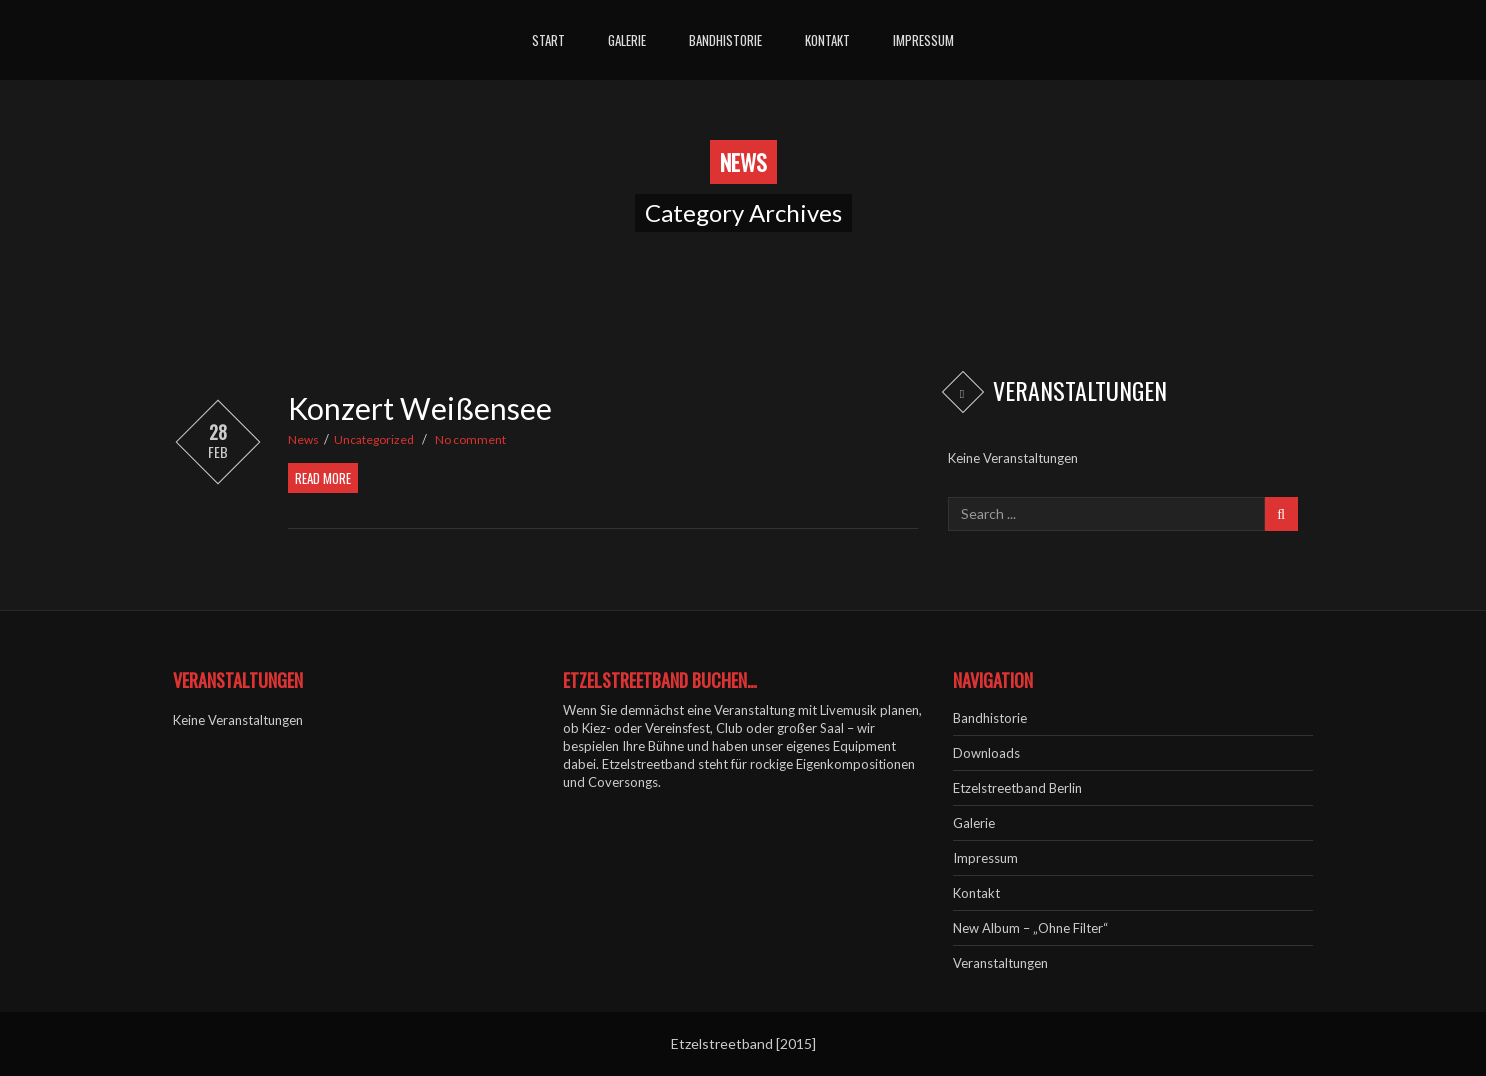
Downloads (986, 753)
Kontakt (827, 40)
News (303, 439)
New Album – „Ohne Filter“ (1030, 928)
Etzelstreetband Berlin (1017, 788)
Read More (323, 478)
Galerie (627, 40)
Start (548, 40)
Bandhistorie (725, 40)
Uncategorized (374, 439)
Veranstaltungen (1000, 963)
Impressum (923, 40)
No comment (470, 439)
